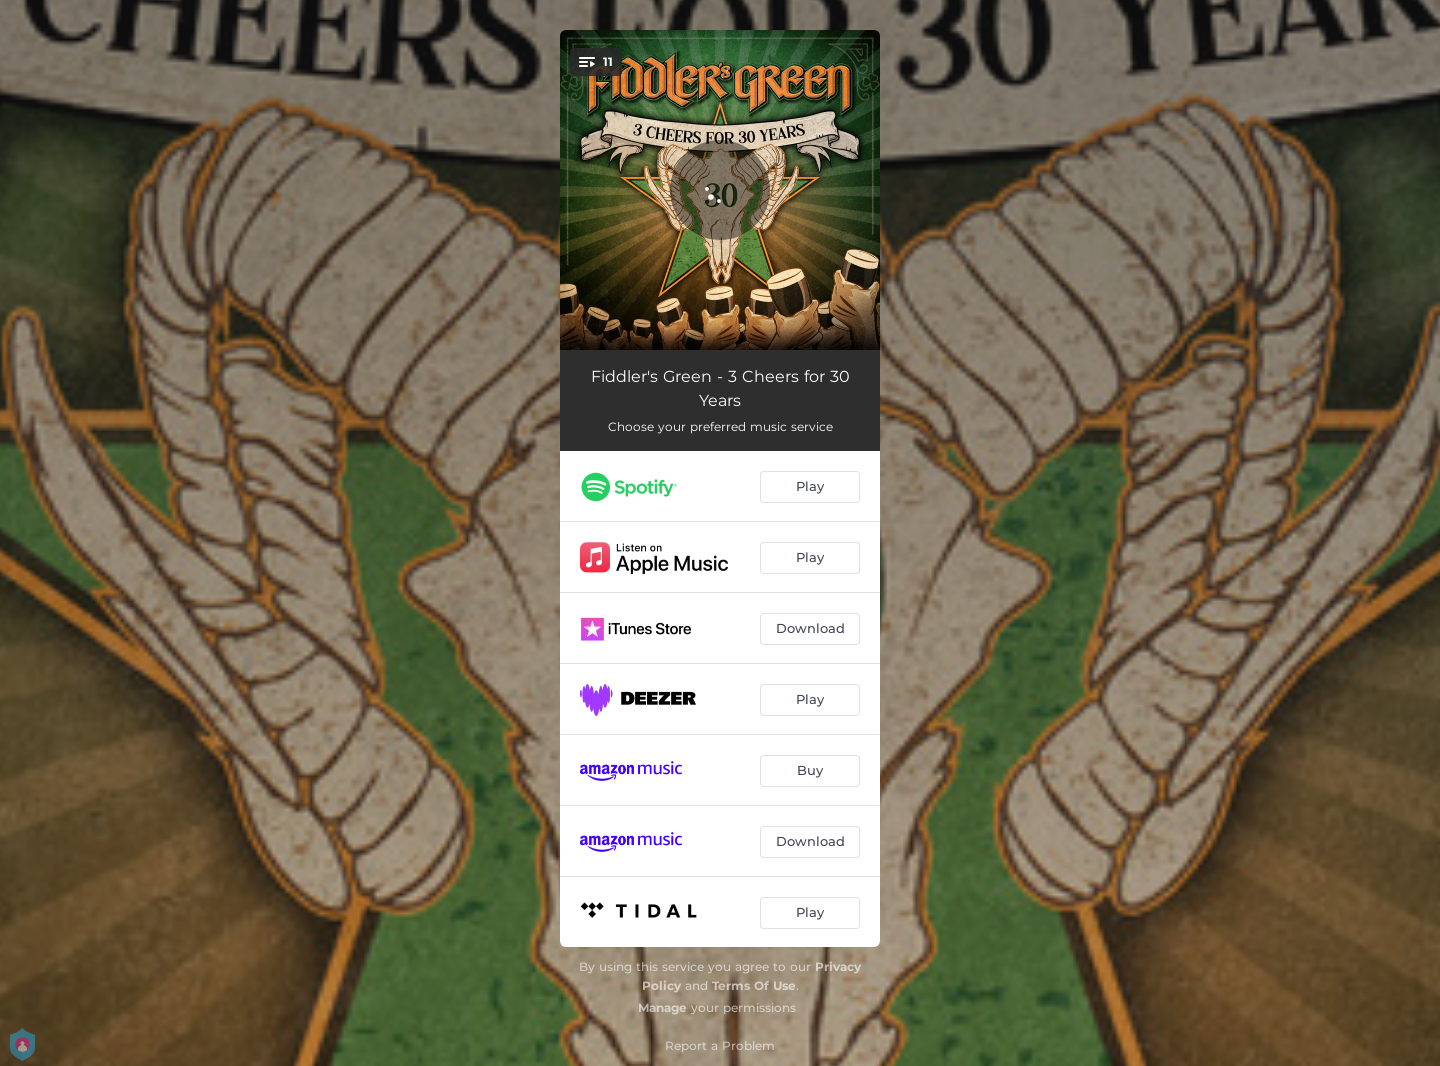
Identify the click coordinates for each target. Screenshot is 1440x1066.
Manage (662, 1007)
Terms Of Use (754, 985)
